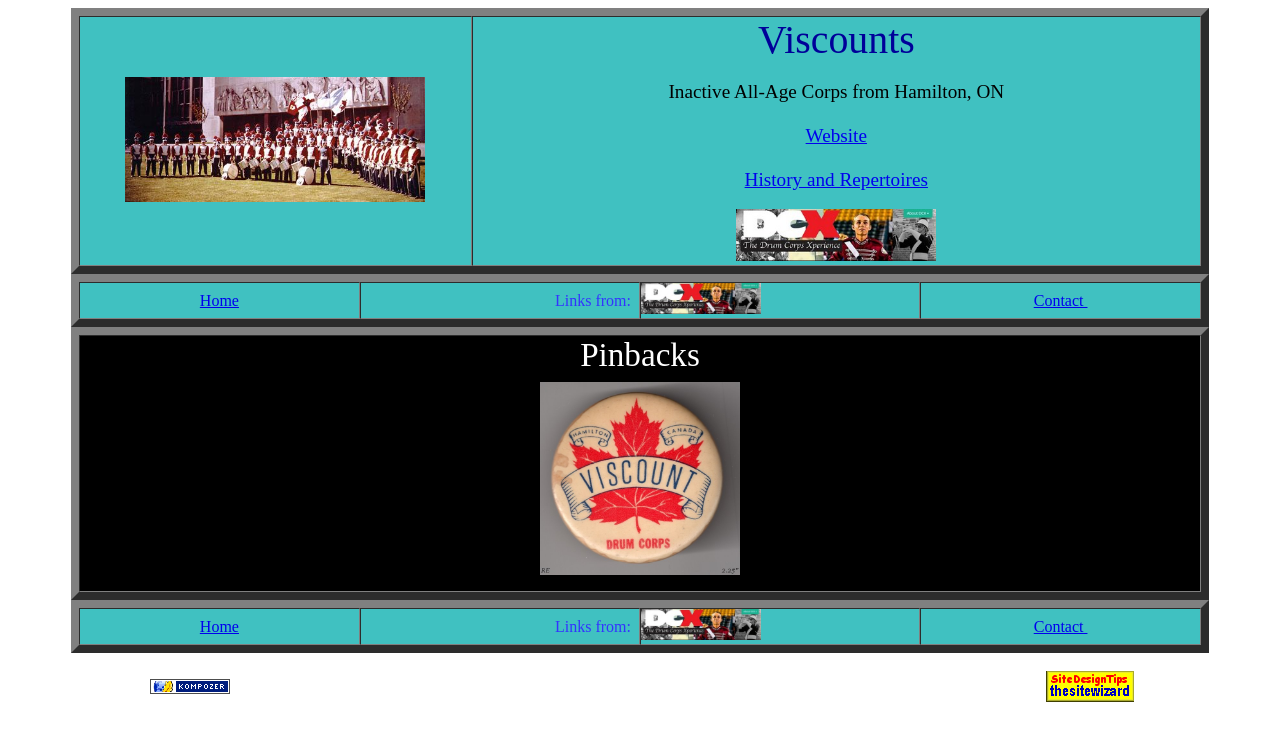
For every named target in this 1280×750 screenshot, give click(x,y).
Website (836, 135)
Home (219, 300)
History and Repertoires (836, 179)
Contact (1061, 300)
